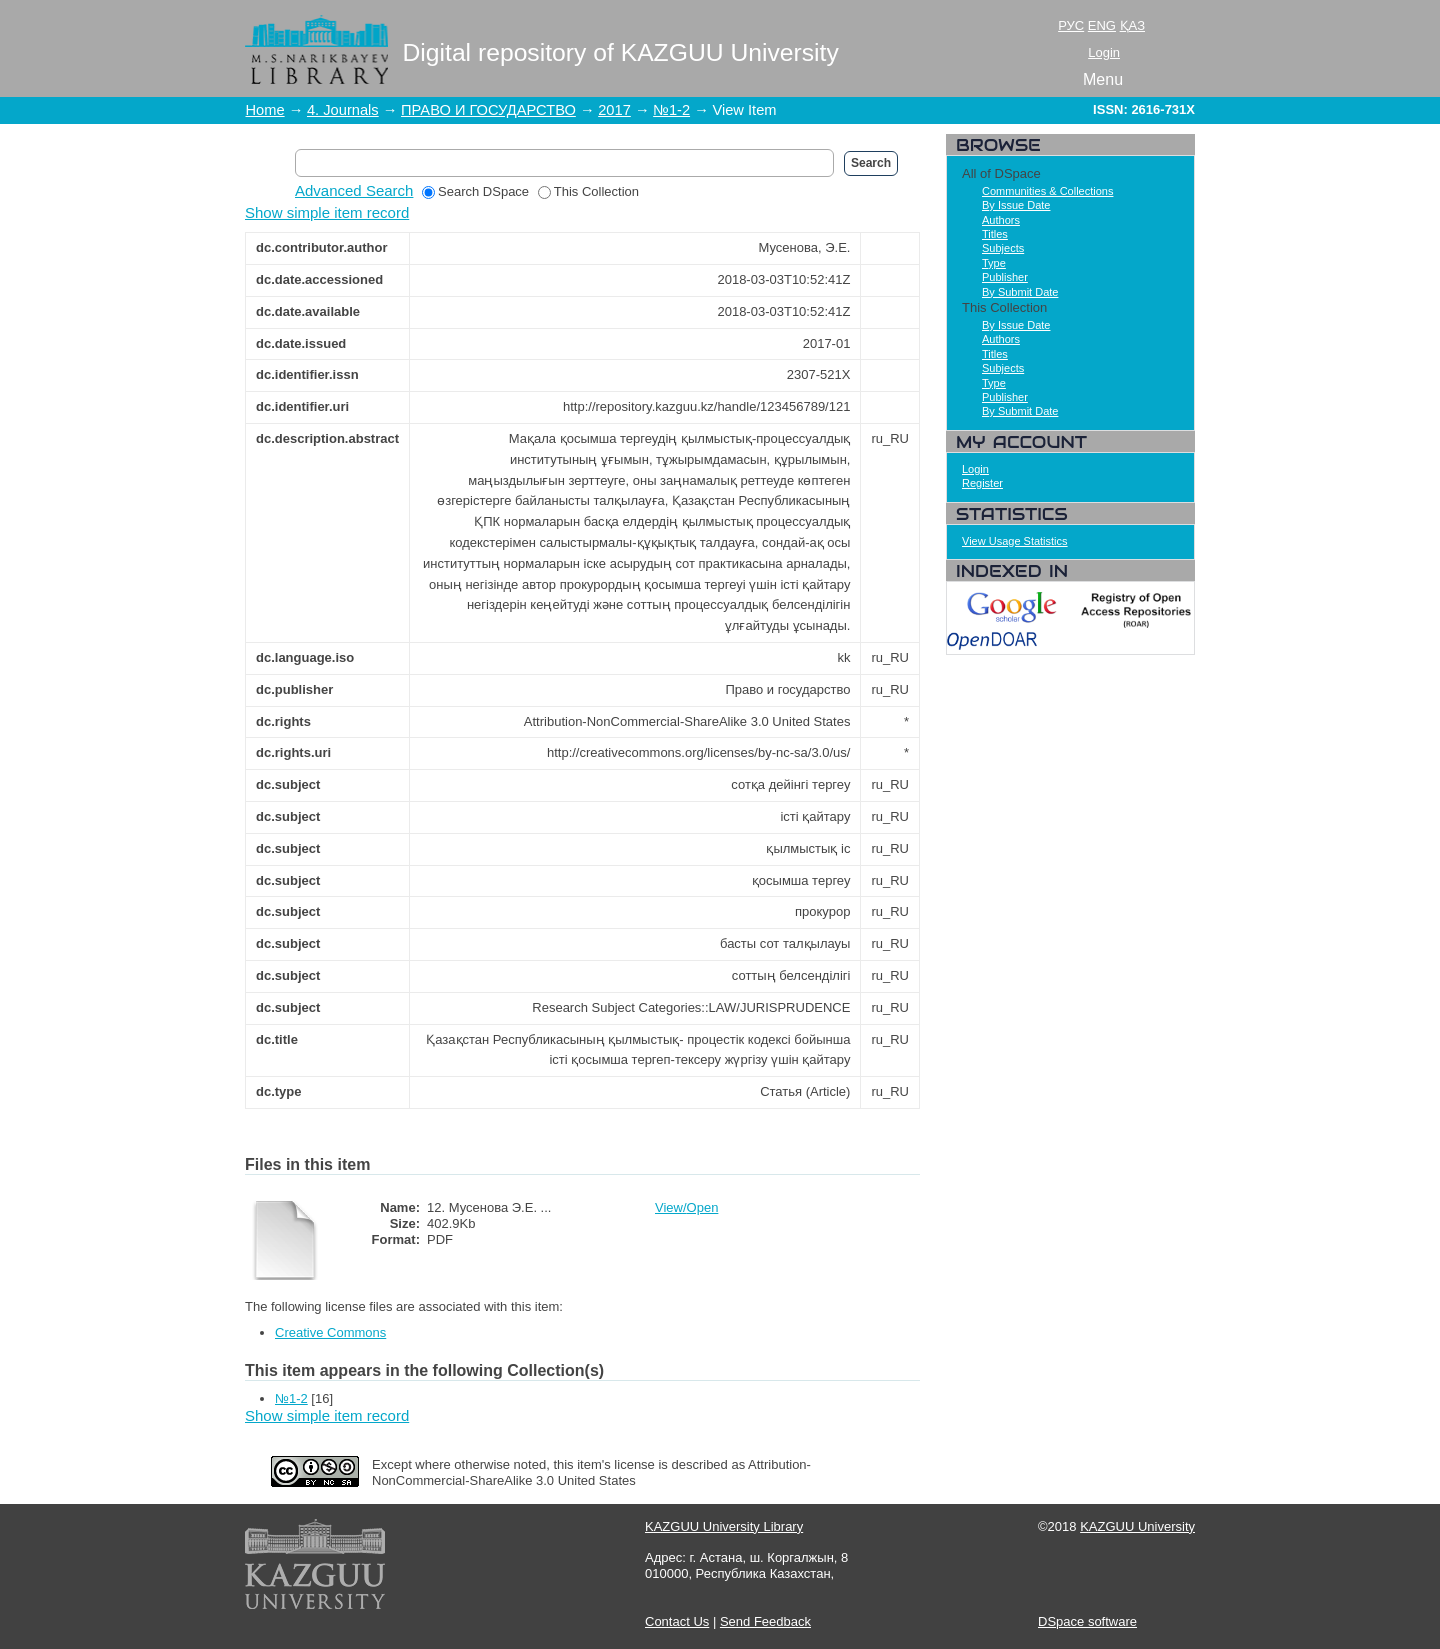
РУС (1071, 25)
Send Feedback (765, 1621)
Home (265, 110)
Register (982, 483)
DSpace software (1087, 1621)
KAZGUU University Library (724, 1526)
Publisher (1005, 277)
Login (1104, 52)
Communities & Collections (1047, 191)
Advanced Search (354, 190)
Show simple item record (327, 212)
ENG (1102, 25)
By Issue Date (1016, 205)
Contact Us (677, 1621)
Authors (1001, 220)
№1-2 (671, 110)
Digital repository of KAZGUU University (621, 52)
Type (994, 263)
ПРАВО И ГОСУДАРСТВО (488, 110)
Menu (1103, 79)
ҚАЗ (1132, 25)
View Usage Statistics (1015, 541)
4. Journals (343, 110)
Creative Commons (330, 1332)
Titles (995, 234)
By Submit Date (1020, 292)
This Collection (588, 191)
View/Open (686, 1207)
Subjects (1003, 248)
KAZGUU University (1137, 1526)
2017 (614, 110)
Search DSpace (475, 191)
